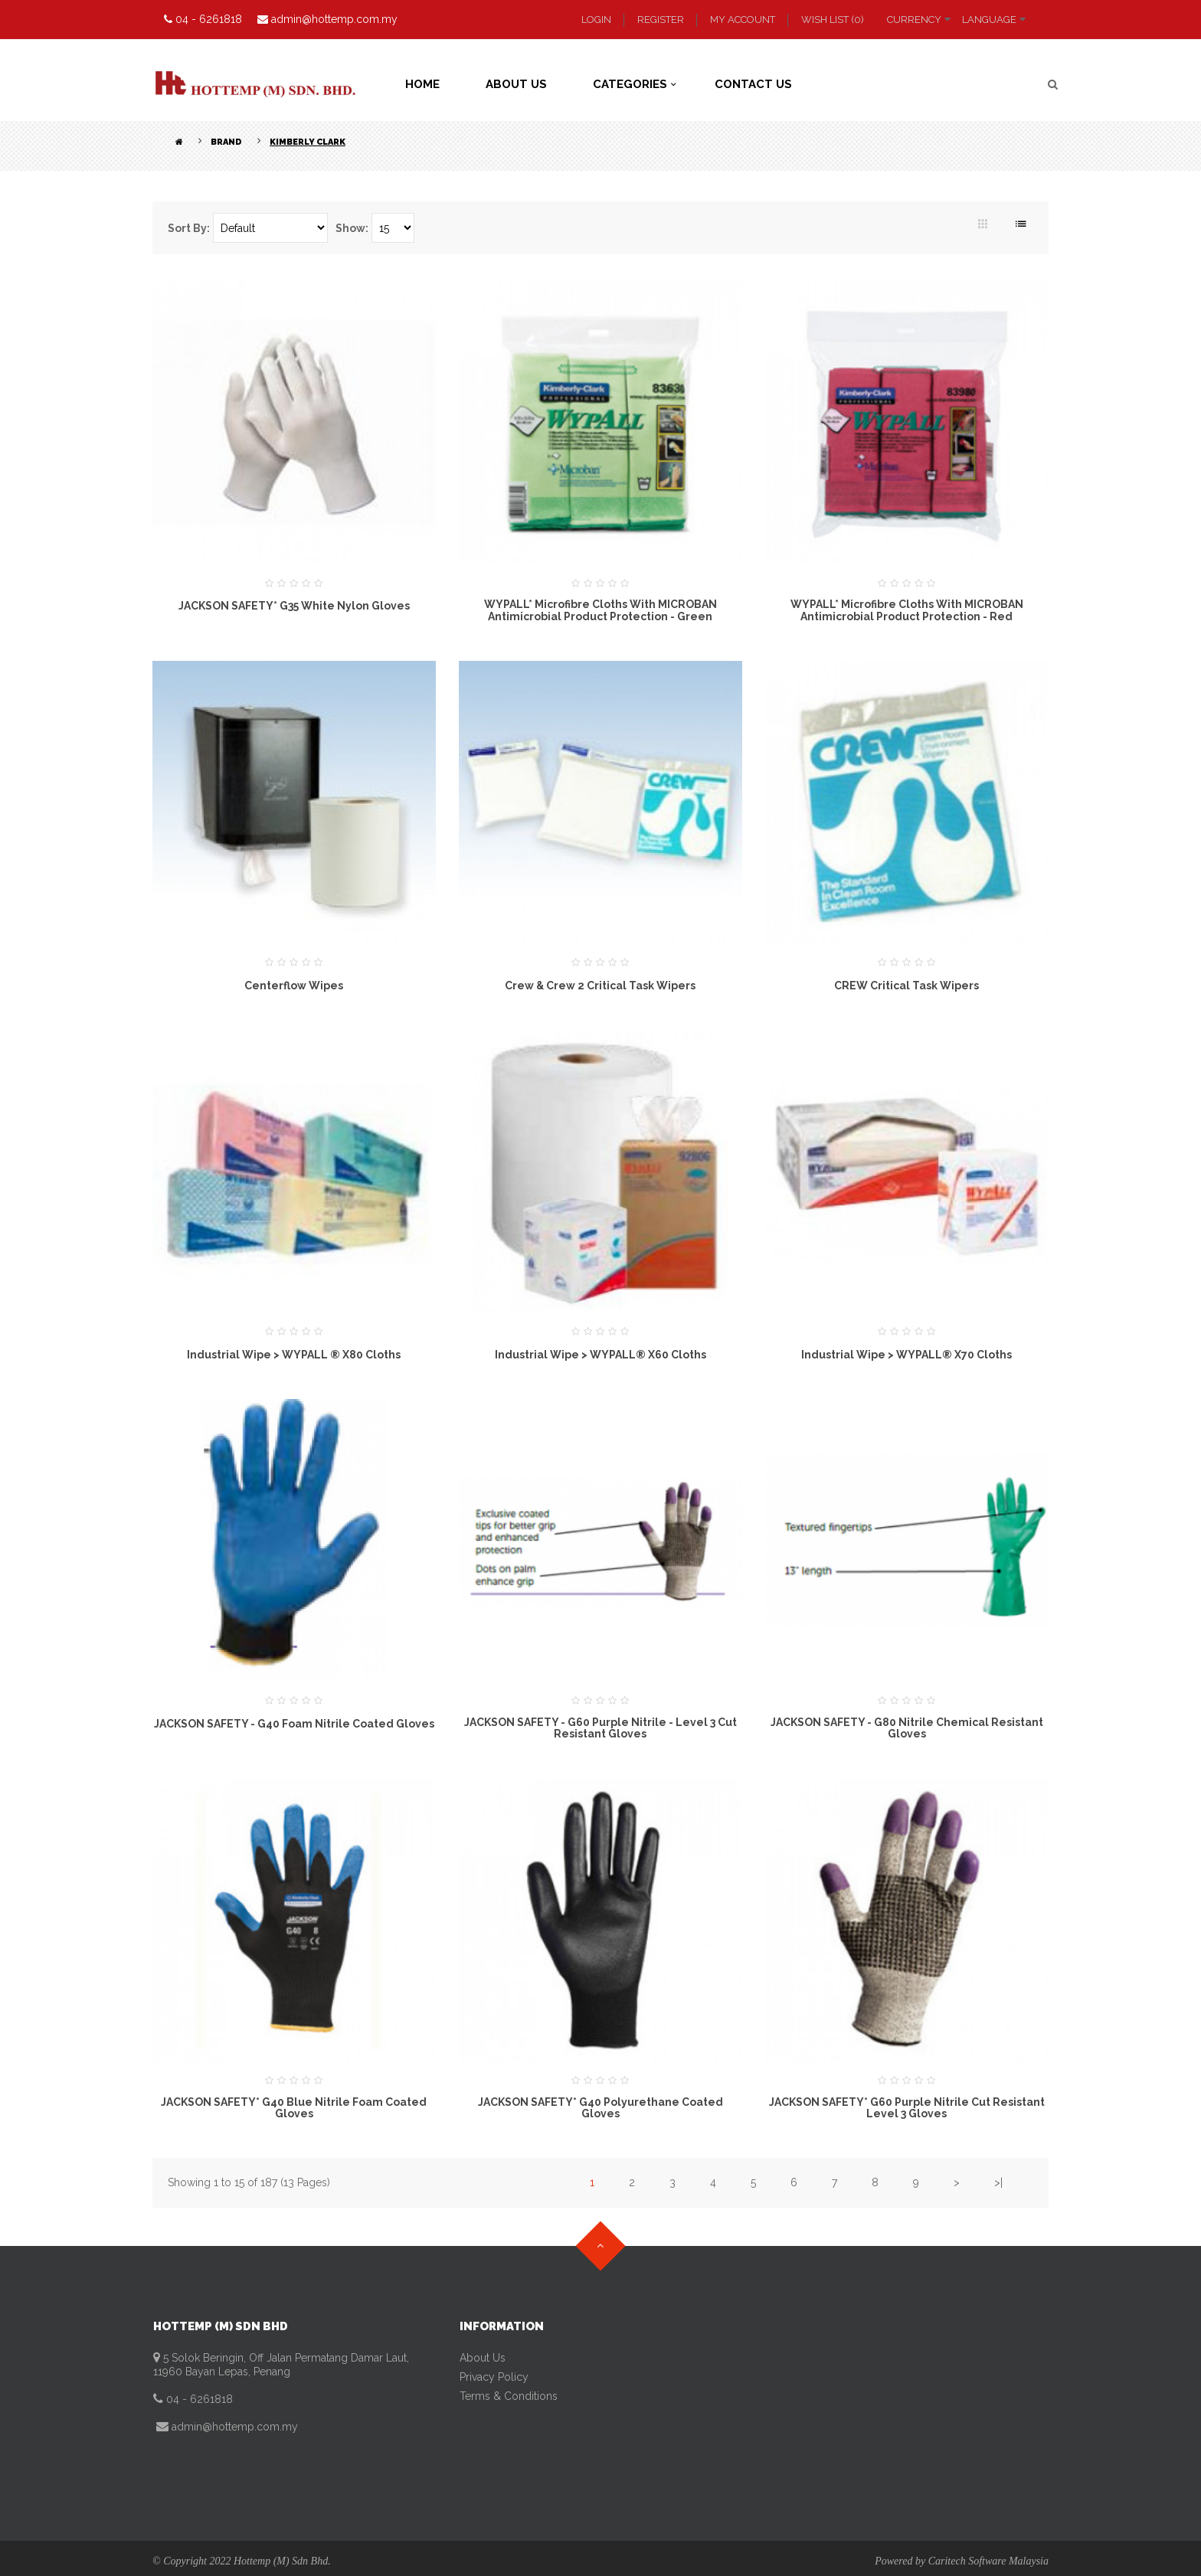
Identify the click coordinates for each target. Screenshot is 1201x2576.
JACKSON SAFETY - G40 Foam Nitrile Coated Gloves (294, 1724)
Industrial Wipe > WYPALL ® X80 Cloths (294, 1354)
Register (660, 19)
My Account (742, 19)
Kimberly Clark (307, 142)
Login (596, 19)
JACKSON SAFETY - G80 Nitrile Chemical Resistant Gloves (907, 1728)
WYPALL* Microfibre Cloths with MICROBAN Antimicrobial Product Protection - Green (600, 610)
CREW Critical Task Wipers (906, 985)
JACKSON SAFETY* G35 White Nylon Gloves (294, 606)
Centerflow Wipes (293, 985)
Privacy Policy (494, 2377)
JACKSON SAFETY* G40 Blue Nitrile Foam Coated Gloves (294, 2108)
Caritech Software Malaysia (988, 2561)
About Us (483, 2358)
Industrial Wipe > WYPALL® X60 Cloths (600, 1354)
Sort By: (189, 228)
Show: (351, 228)
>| (998, 2182)
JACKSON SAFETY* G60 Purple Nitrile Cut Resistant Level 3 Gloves (907, 2108)
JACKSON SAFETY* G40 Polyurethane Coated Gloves (600, 2108)
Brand (226, 142)
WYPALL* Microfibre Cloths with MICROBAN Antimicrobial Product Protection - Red (906, 610)
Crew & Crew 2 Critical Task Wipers (600, 985)
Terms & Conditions (509, 2396)
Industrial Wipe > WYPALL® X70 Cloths (906, 1354)
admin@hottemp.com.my (233, 2427)
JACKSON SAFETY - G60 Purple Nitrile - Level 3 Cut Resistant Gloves (600, 1728)
